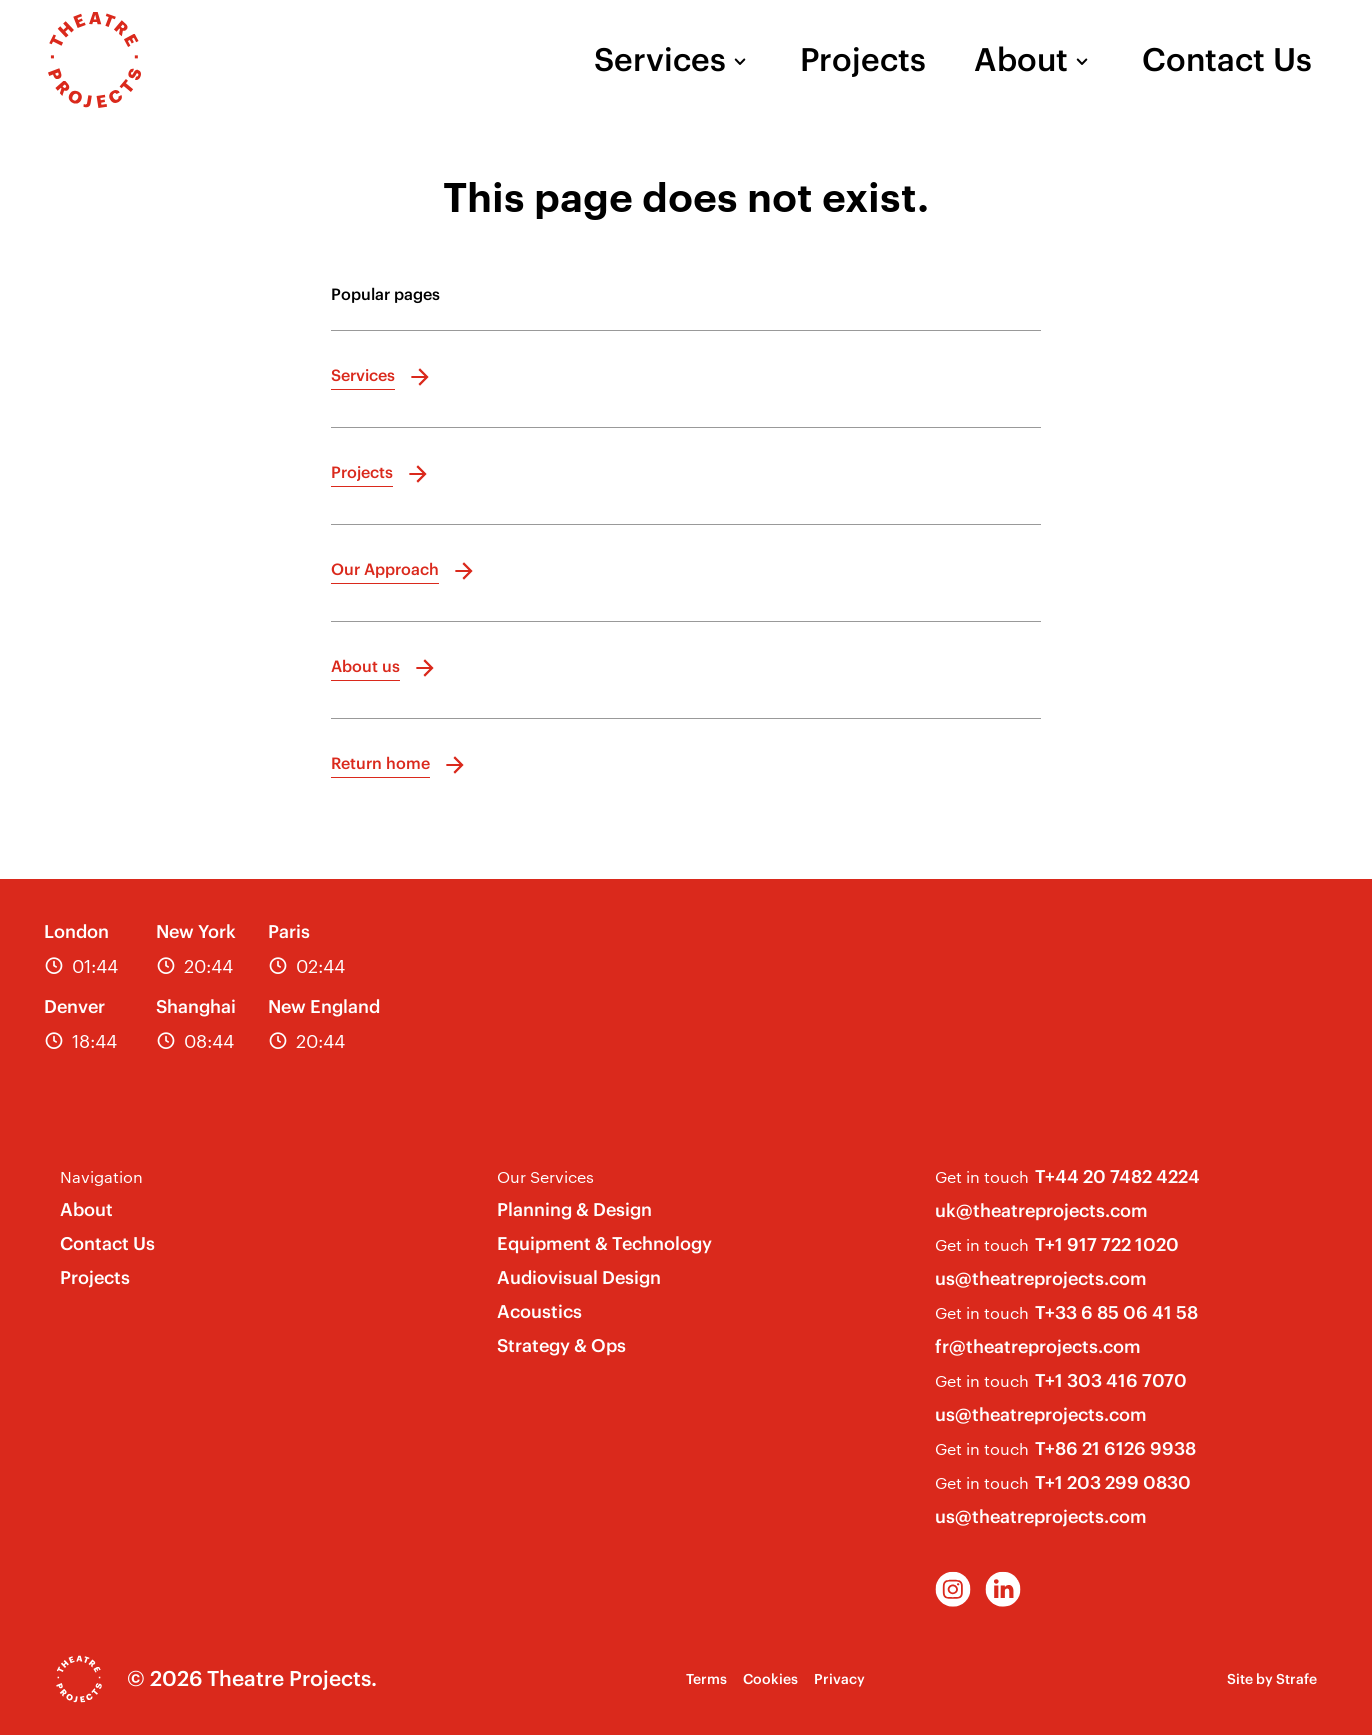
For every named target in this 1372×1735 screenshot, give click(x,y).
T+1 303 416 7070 (1111, 1380)
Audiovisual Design (579, 1277)
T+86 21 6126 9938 (1115, 1448)
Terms (706, 1679)
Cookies (770, 1679)
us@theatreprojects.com (1041, 1278)
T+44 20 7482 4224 (1117, 1176)
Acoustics (539, 1311)
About (1021, 60)
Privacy (839, 1679)
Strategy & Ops (561, 1345)
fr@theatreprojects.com (1038, 1346)
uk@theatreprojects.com (1041, 1210)
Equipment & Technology (604, 1243)
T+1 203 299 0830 (1113, 1482)
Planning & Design (574, 1209)
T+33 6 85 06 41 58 (1116, 1312)
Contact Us (1227, 60)
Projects (863, 60)
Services (660, 60)
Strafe (1296, 1679)
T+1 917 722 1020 (1107, 1244)
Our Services (545, 1176)
